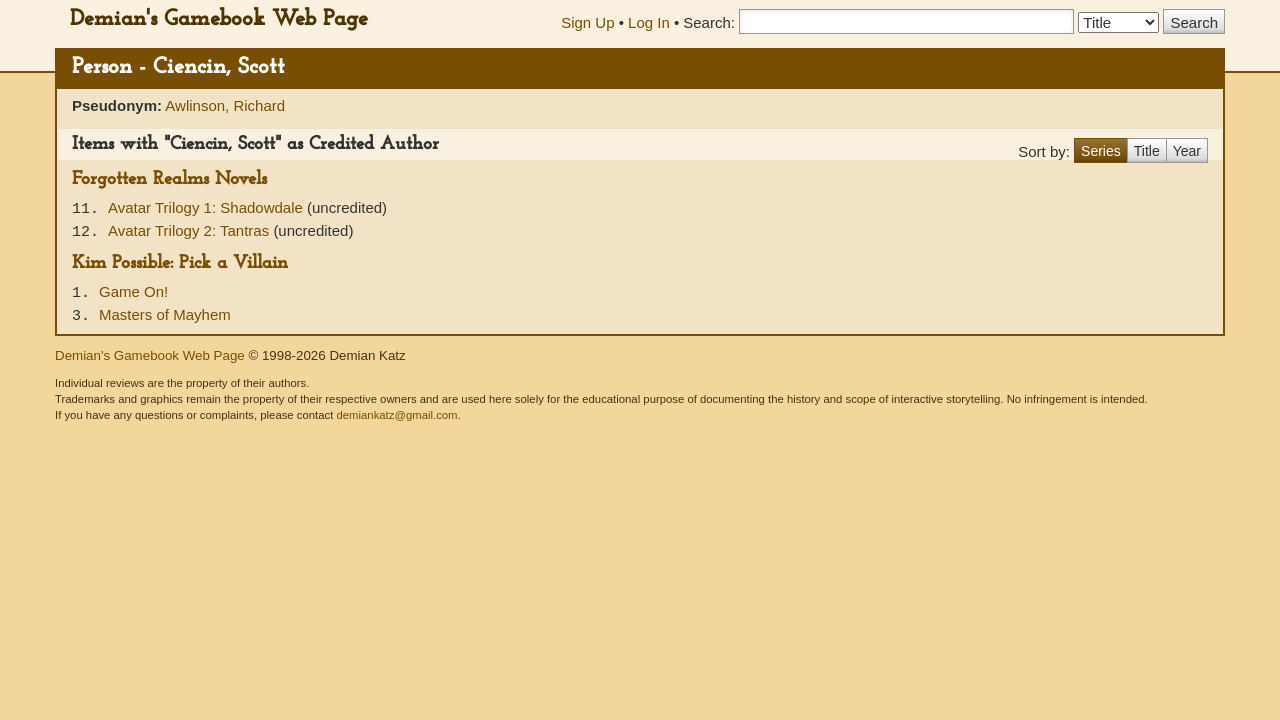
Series (1101, 151)
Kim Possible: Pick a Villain (180, 263)
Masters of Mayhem (165, 314)
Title (1147, 151)
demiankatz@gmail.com (396, 415)
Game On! (133, 291)
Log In (649, 22)
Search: (709, 22)
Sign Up (587, 22)
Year (1187, 151)
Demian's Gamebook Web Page (219, 19)
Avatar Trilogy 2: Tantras (190, 230)
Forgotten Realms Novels (169, 179)
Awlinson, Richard (225, 105)
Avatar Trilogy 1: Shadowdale (207, 207)
